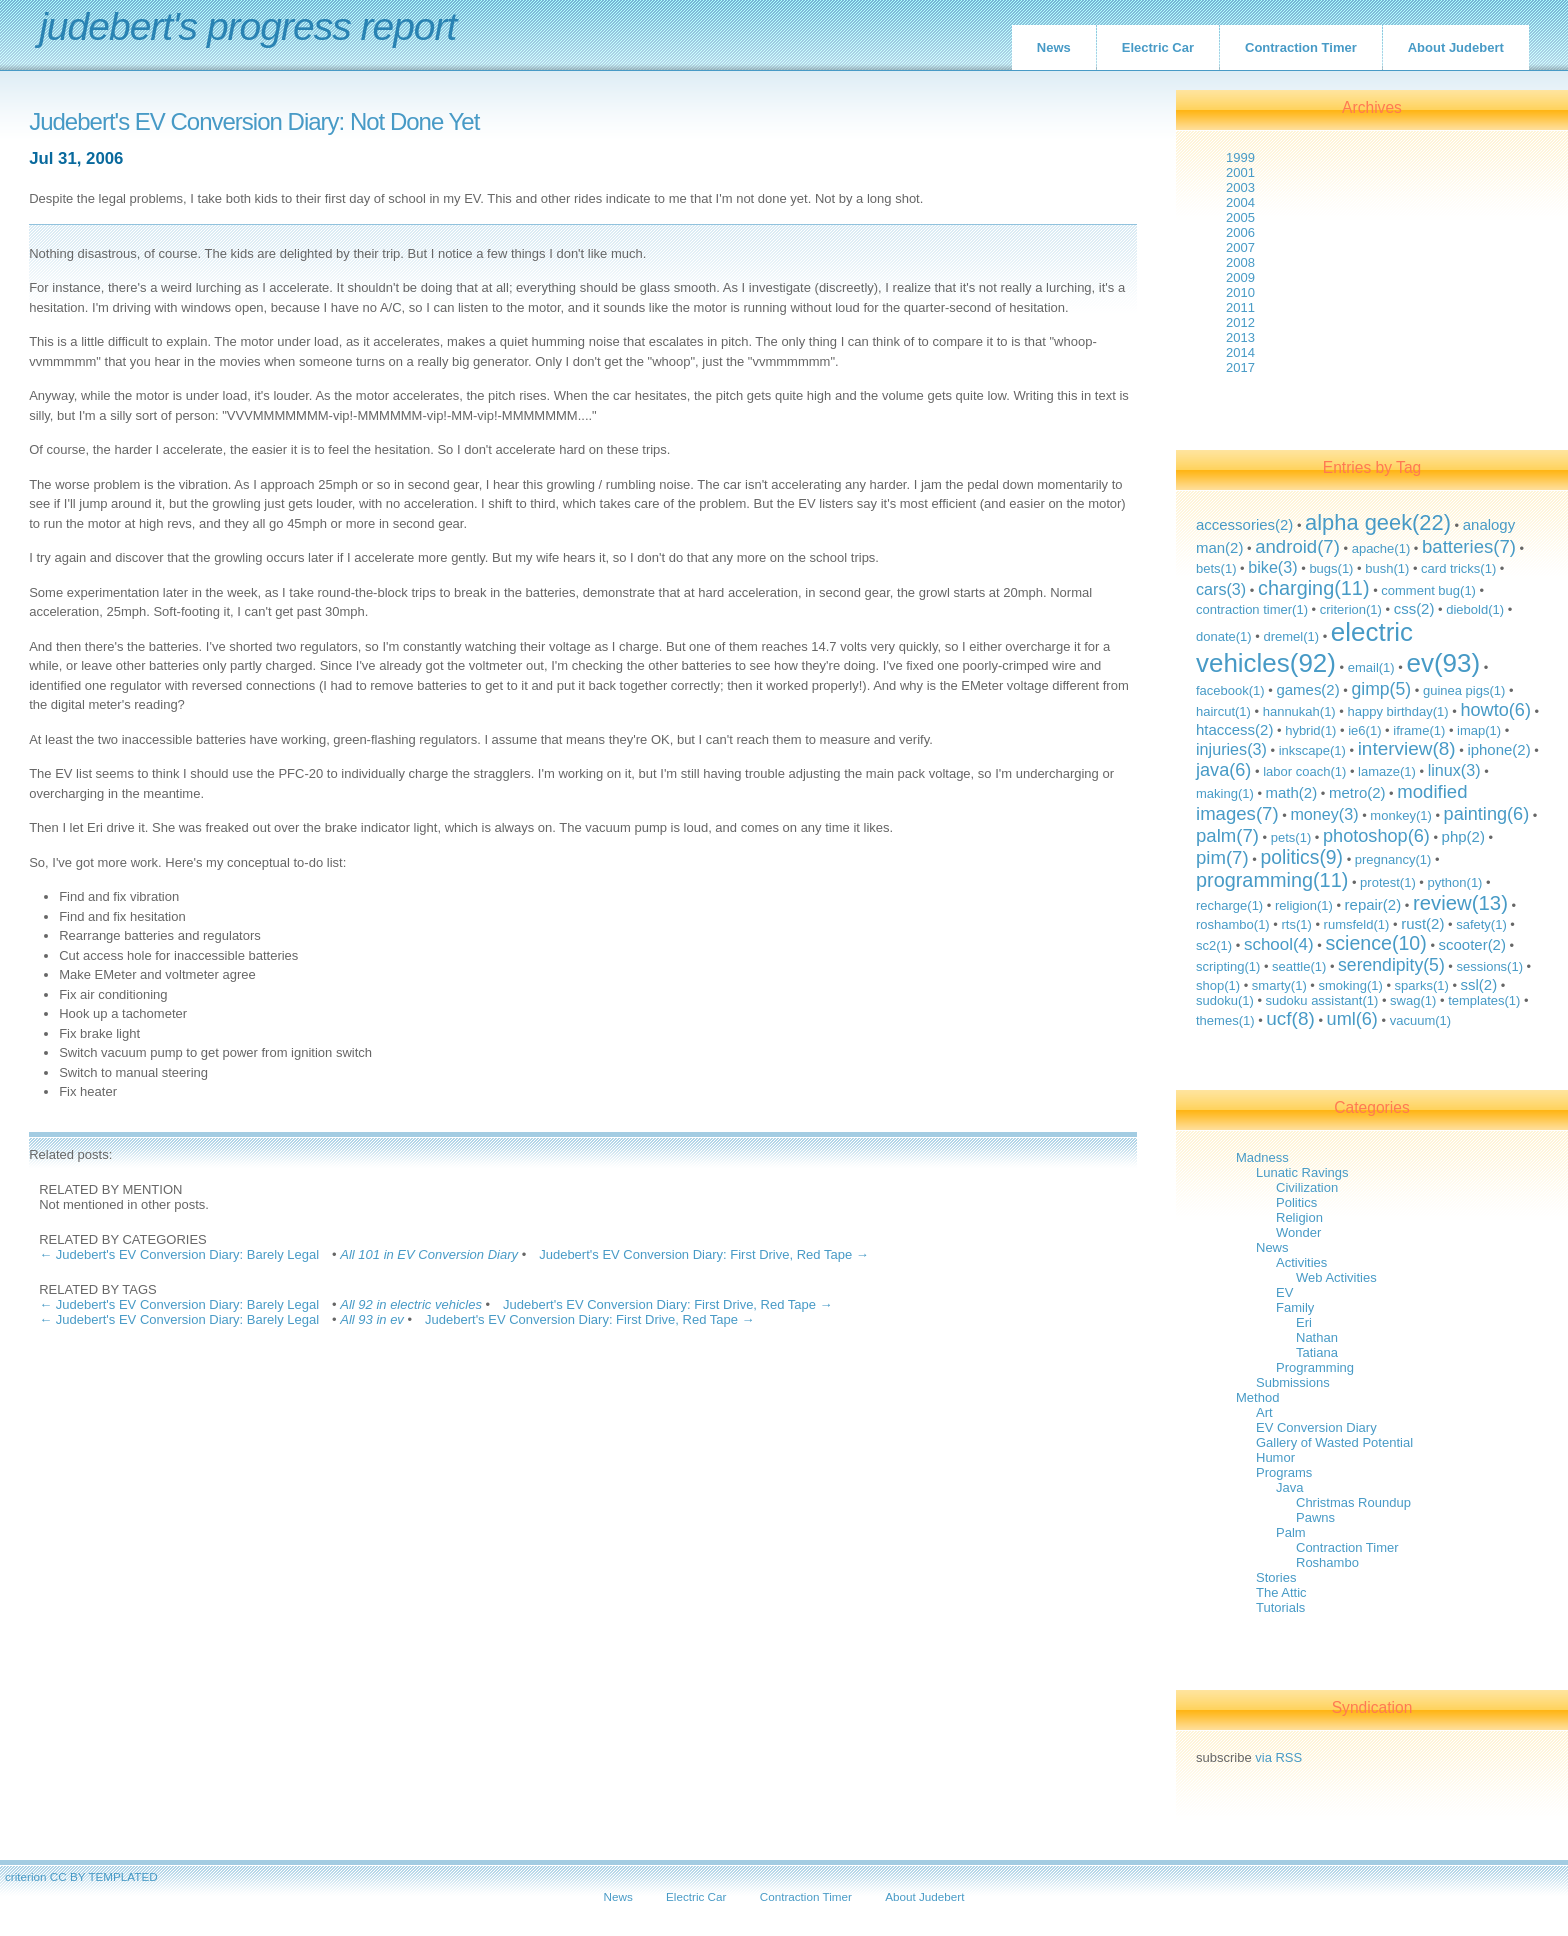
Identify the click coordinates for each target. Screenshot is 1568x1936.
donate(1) (1224, 636)
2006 (1240, 232)
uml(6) (1352, 1019)
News (1054, 47)
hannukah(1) (1299, 711)
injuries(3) (1231, 749)
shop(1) (1218, 985)
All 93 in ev (372, 1319)
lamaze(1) (1387, 771)
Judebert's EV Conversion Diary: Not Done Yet (254, 122)
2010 (1240, 292)
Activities (1301, 1262)
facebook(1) (1230, 690)
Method (1257, 1397)
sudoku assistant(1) (1322, 1000)
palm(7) (1227, 835)
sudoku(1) (1225, 1000)
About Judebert (1456, 47)
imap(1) (1479, 730)
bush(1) (1387, 568)
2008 (1240, 262)
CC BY (68, 1876)
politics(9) (1301, 857)
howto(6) (1495, 710)
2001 (1240, 172)
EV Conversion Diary (1316, 1427)
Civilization (1307, 1187)
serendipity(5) (1391, 965)
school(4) (1279, 944)
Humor (1275, 1457)
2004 (1240, 202)
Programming (1315, 1367)
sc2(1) (1214, 945)
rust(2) (1422, 923)
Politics (1296, 1202)
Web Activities (1336, 1277)
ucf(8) (1290, 1018)
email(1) (1371, 667)
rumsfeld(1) (1357, 924)
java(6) (1223, 770)
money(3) (1324, 814)
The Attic (1281, 1592)
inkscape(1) (1312, 750)
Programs (1284, 1472)
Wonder (1298, 1232)
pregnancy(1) (1393, 859)
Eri (1304, 1322)
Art (1264, 1412)
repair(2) (1373, 904)
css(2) (1414, 608)
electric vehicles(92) (1304, 647)
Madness (1262, 1157)
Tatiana (1317, 1352)
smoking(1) (1351, 985)
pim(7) (1222, 857)
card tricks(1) (1458, 568)
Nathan (1317, 1337)
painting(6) (1487, 814)
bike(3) (1272, 567)
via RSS (1278, 1757)
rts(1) (1296, 924)
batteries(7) (1469, 546)
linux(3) (1454, 770)
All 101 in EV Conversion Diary (429, 1254)
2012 (1240, 322)
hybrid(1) (1310, 730)
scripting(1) (1228, 966)
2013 (1240, 337)
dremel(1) (1291, 636)
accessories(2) (1244, 524)
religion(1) (1304, 905)
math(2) (1292, 792)
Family (1295, 1307)
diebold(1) (1475, 609)
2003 (1240, 187)
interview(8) (1407, 748)
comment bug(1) (1428, 590)
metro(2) (1357, 792)
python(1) (1455, 882)
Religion (1299, 1217)
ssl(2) (1479, 984)
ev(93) (1443, 663)
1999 (1240, 157)
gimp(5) (1381, 689)
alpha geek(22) (1378, 522)
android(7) (1297, 546)
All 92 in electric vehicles (411, 1304)
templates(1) (1484, 1000)
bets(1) (1216, 568)
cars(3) (1221, 589)
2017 (1240, 367)
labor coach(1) (1304, 771)
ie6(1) (1364, 730)
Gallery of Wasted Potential (1334, 1442)
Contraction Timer (1301, 47)
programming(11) (1272, 880)
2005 (1240, 217)
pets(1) (1291, 837)
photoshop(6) (1376, 836)
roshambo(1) (1233, 924)
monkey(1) (1400, 815)
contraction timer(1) (1252, 609)
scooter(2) (1472, 944)
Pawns (1315, 1517)
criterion (26, 1876)
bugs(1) (1331, 568)
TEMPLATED (122, 1876)
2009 (1240, 277)
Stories (1276, 1577)
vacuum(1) (1420, 1020)
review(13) (1460, 903)
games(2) (1307, 689)
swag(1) (1413, 1000)
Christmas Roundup (1353, 1502)
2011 (1240, 307)
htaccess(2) (1234, 729)
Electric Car (1158, 47)
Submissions (1293, 1382)
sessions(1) (1490, 966)
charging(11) (1314, 588)
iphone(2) (1498, 749)
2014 (1240, 352)
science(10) (1375, 943)
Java (1289, 1487)
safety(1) (1481, 924)
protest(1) (1388, 882)
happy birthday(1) (1397, 711)
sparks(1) (1422, 985)
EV (1284, 1292)
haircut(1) (1223, 711)
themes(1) (1225, 1020)
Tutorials (1280, 1607)
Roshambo (1327, 1562)
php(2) (1463, 836)
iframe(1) (1419, 730)
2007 (1240, 247)
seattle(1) (1299, 966)
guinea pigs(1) (1464, 690)
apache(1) (1381, 548)
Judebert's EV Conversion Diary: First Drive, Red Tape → (704, 1254)
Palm (1291, 1532)
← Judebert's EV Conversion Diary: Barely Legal (179, 1254)
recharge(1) (1229, 905)
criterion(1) (1351, 609)
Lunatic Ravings (1302, 1172)
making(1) (1225, 793)
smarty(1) (1279, 985)
